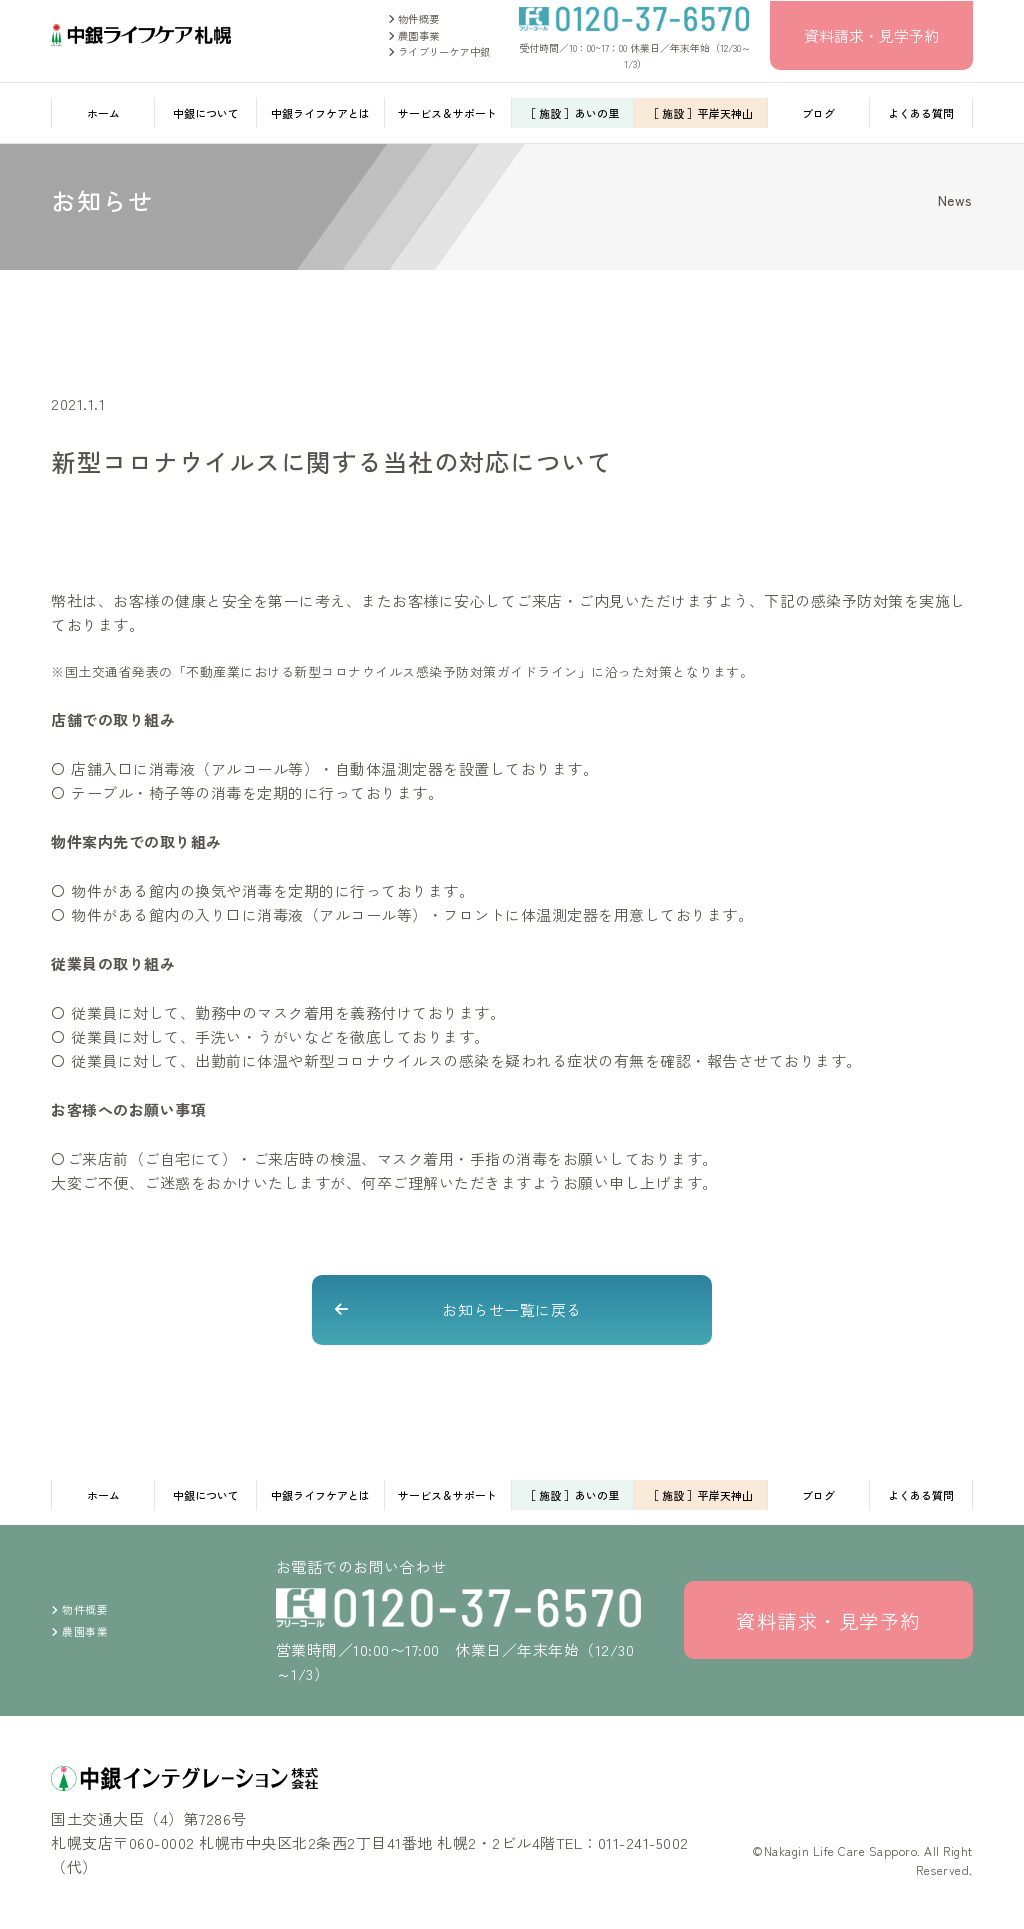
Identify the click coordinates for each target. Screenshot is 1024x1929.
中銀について (206, 113)
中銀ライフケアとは (320, 113)
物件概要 (413, 18)
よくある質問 (921, 113)
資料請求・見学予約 (871, 35)
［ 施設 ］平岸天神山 (700, 113)
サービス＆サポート (447, 113)
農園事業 (413, 35)
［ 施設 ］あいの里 (572, 113)
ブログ (818, 113)
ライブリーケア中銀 (439, 51)
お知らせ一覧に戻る (512, 1309)
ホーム (103, 113)
